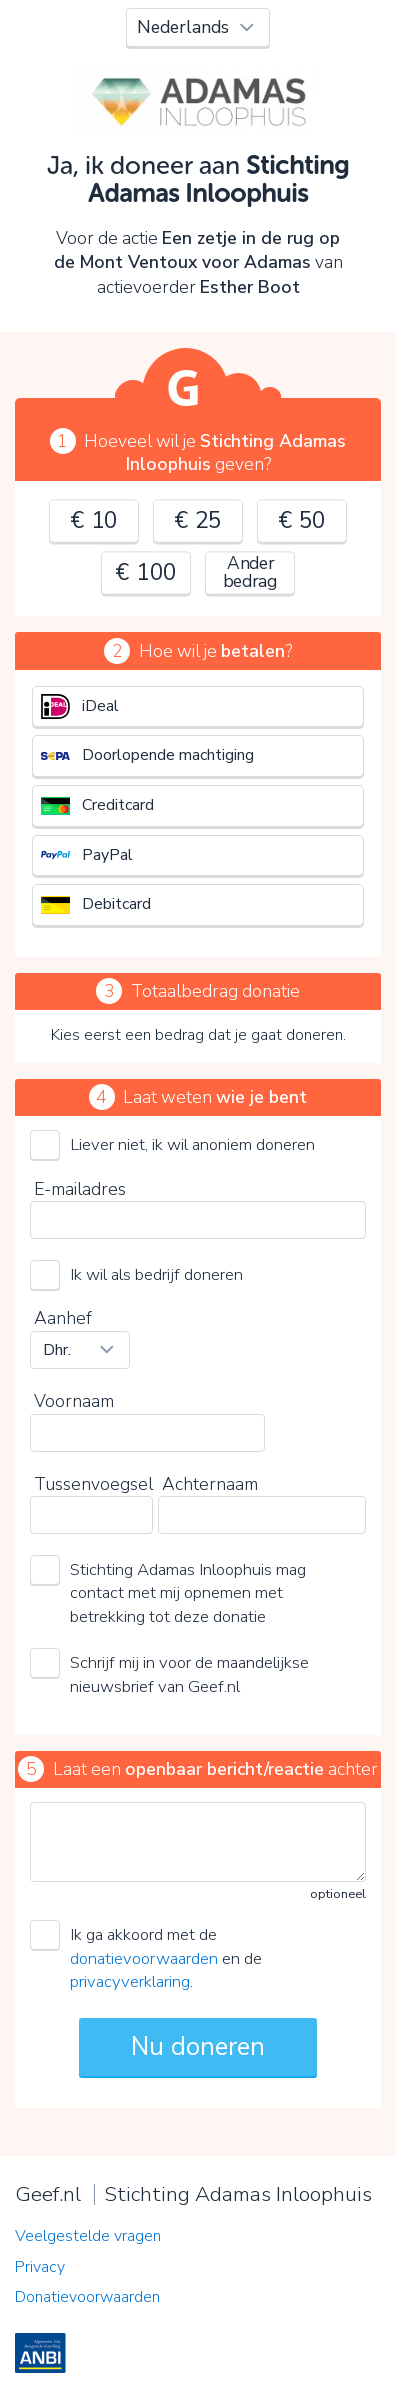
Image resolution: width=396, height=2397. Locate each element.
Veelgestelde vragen (88, 2236)
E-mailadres (80, 1189)
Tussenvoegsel (93, 1484)
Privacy (40, 2267)
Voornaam (74, 1401)
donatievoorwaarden (144, 1958)
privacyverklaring (130, 1981)
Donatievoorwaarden (87, 2297)
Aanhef (63, 1318)
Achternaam (210, 1484)
